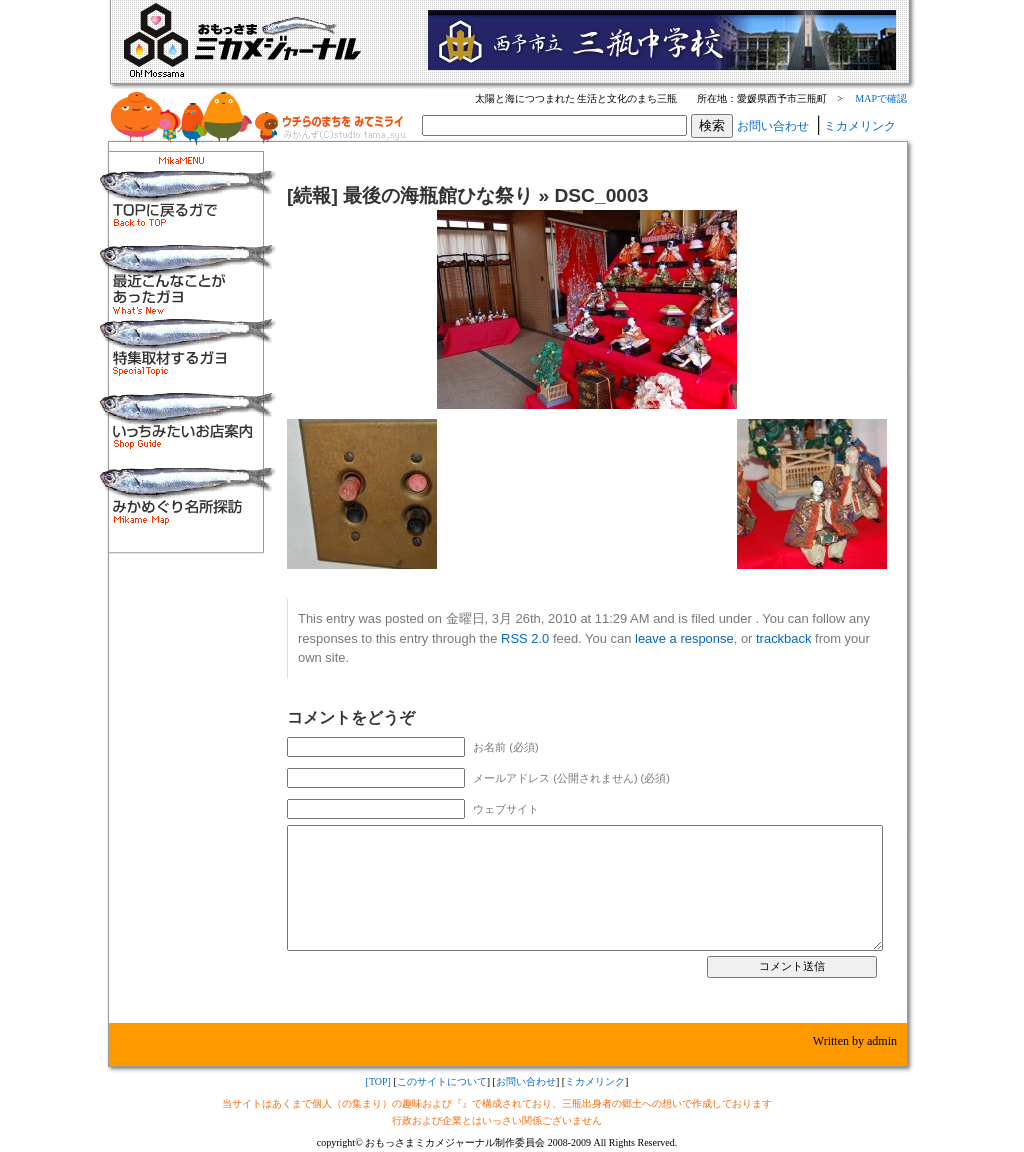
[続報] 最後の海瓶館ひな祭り (410, 195)
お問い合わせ (773, 126)
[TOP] (378, 1081)
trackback (783, 638)
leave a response (684, 638)
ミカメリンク (860, 126)
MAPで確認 (881, 98)
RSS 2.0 (525, 638)
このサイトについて (442, 1081)
